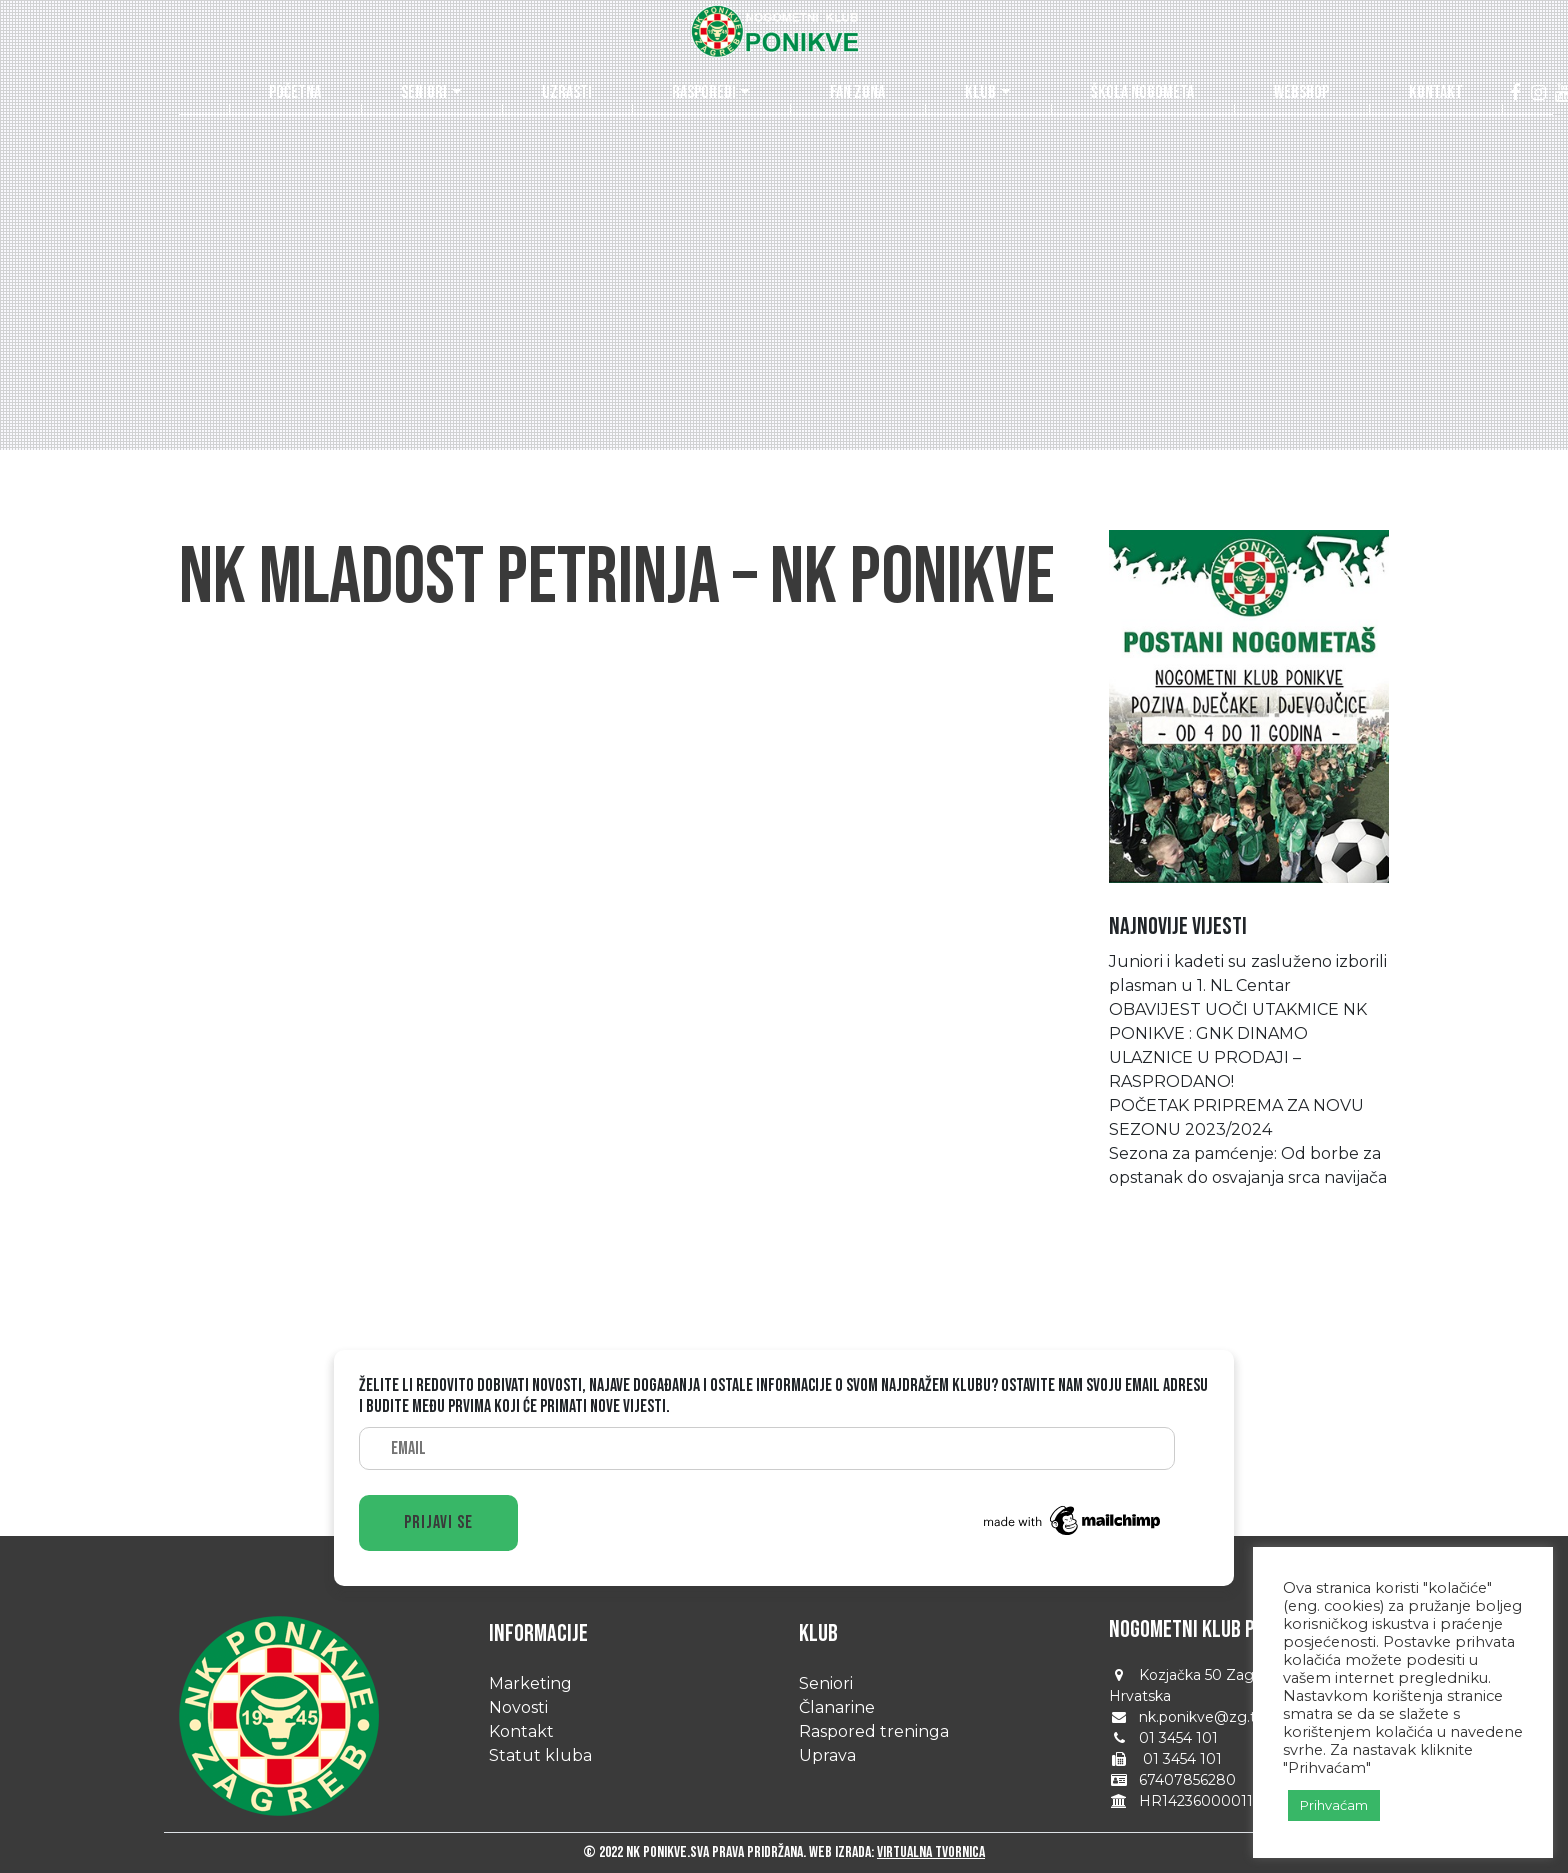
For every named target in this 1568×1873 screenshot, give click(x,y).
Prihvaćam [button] (1334, 1805)
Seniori (424, 92)
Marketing (530, 1683)
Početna (295, 92)
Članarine (837, 1707)
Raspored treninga (874, 1731)
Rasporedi (704, 92)
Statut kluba (540, 1755)
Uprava (827, 1755)
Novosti (518, 1707)
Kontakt (1436, 92)
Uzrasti (567, 92)
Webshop (1301, 92)
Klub (980, 92)
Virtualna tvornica (931, 1852)
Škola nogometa (1142, 92)
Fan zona (857, 92)
